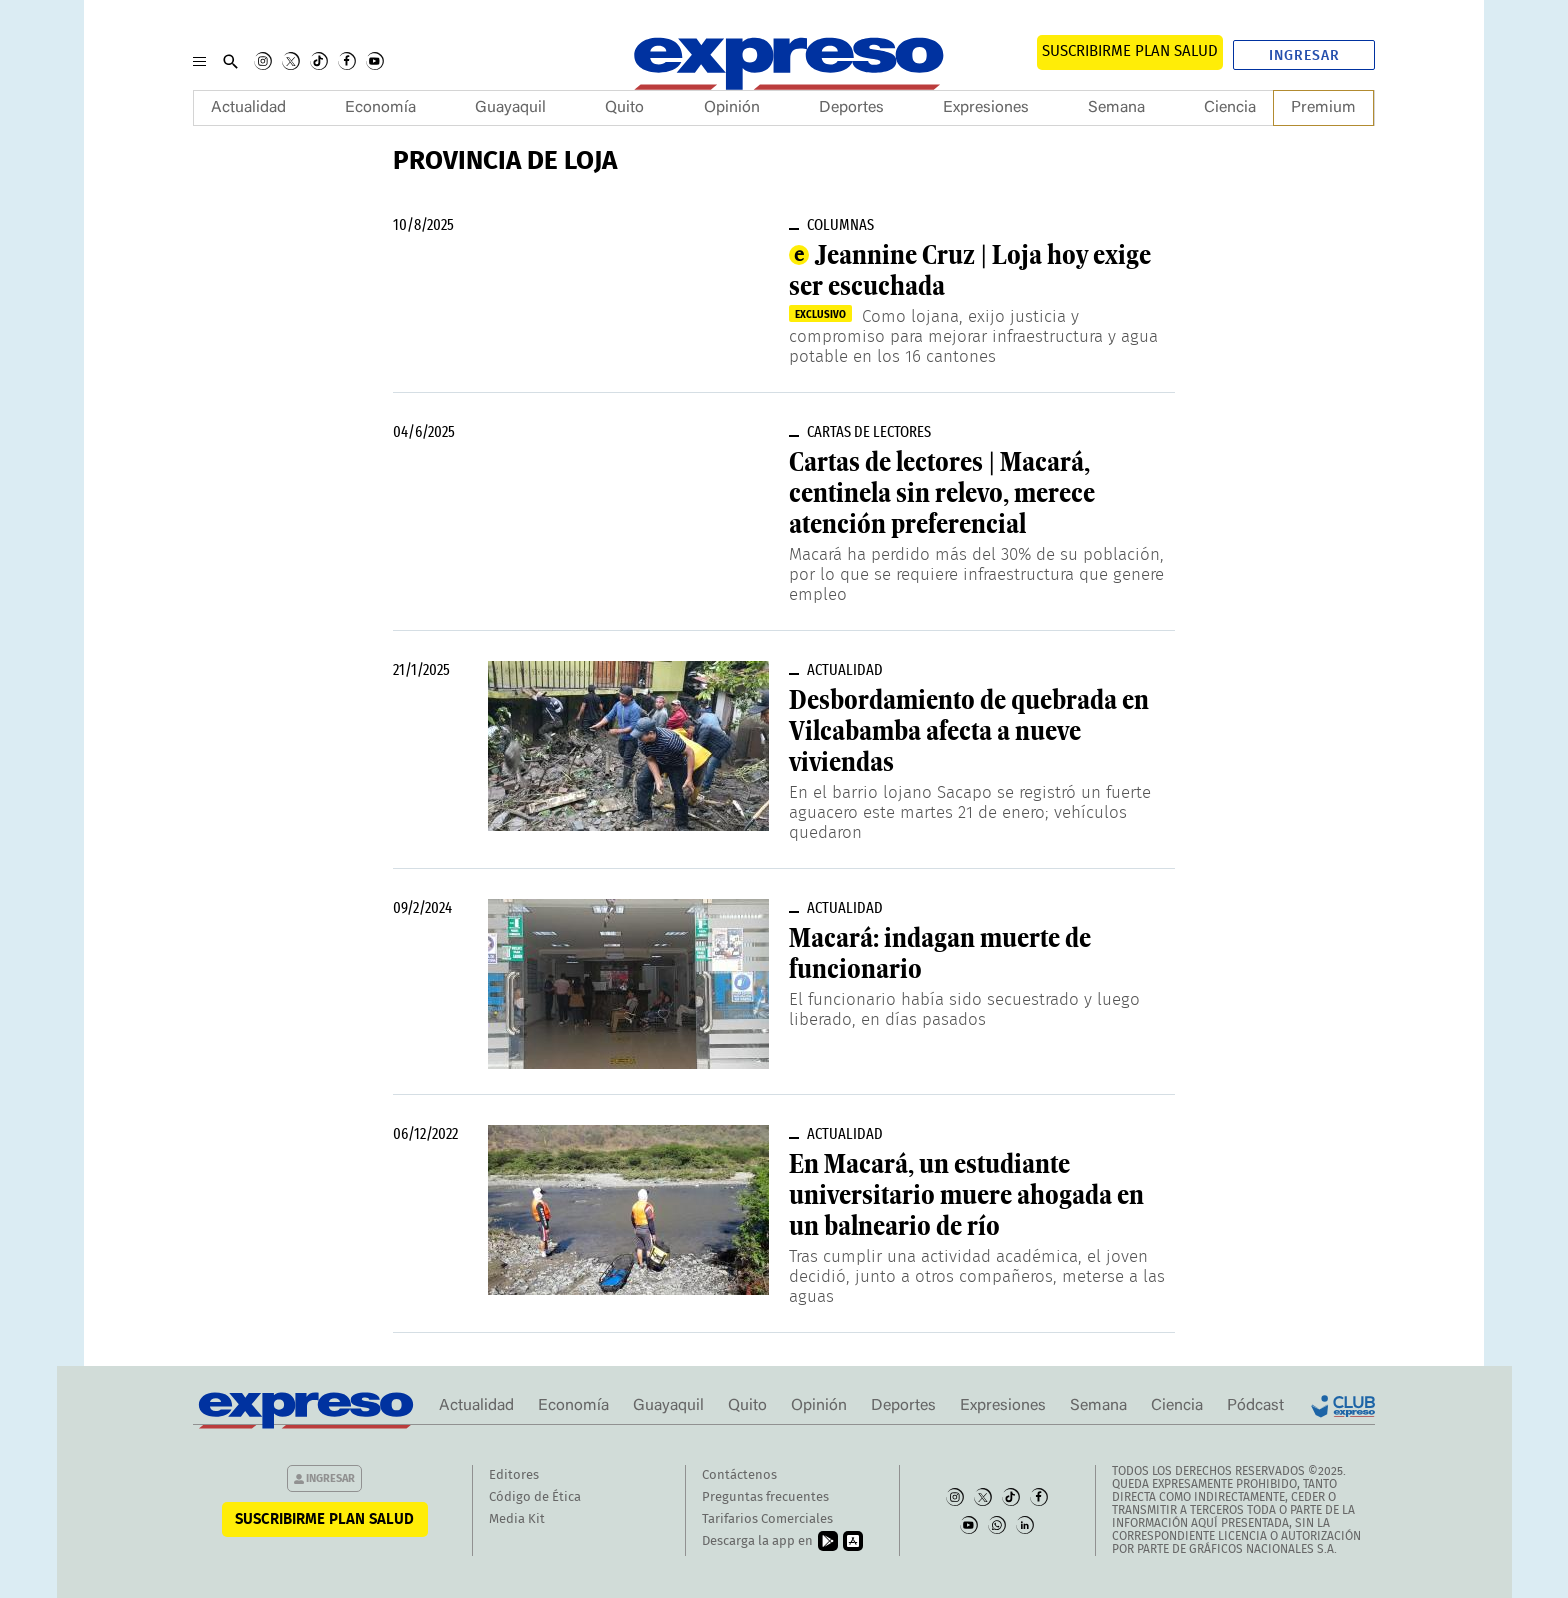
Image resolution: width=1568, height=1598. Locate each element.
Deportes (851, 108)
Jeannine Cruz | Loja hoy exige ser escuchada (970, 270)
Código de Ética (535, 1497)
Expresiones (986, 108)
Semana (1116, 108)
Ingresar (1304, 56)
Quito (624, 108)
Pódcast (1255, 1406)
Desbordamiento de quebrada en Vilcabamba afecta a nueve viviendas (969, 731)
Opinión (732, 108)
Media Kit (517, 1519)
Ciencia (1230, 108)
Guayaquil (510, 108)
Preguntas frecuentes (765, 1497)
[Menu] (199, 61)
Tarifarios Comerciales (767, 1519)
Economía (380, 108)
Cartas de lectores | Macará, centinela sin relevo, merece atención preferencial (942, 493)
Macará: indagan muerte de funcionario (940, 953)
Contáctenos (739, 1475)
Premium (1323, 108)
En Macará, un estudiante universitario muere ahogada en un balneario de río (966, 1195)
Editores (514, 1475)
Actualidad (248, 108)
